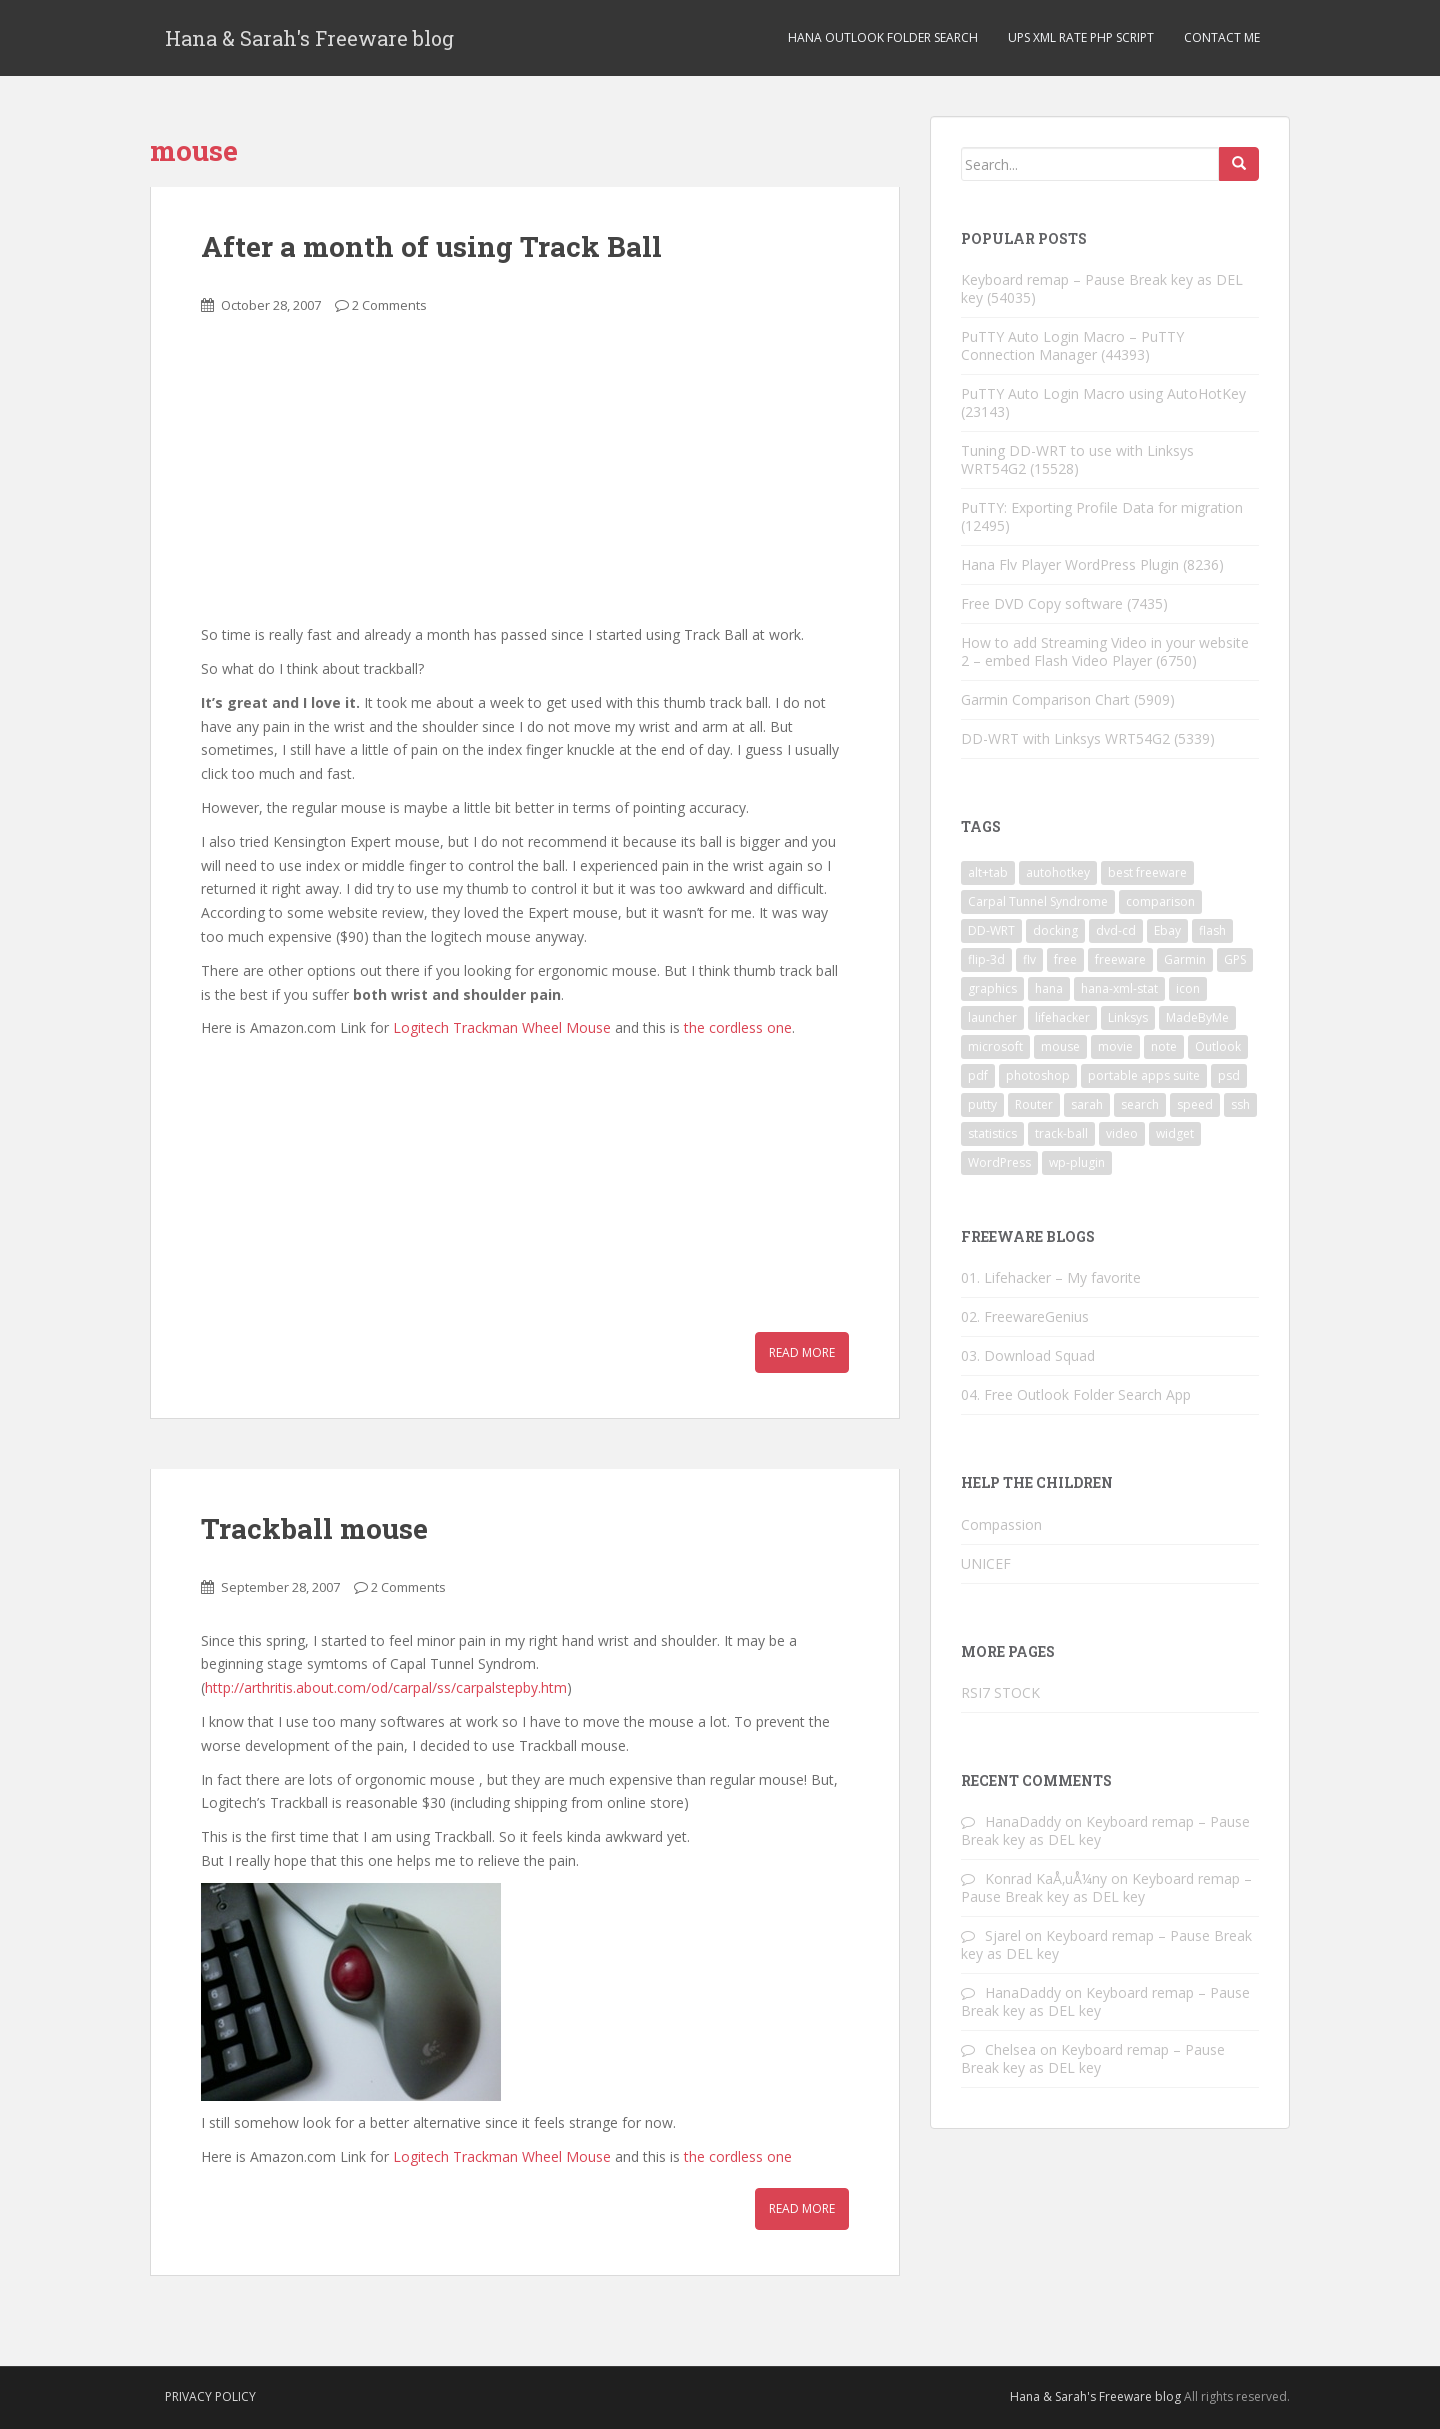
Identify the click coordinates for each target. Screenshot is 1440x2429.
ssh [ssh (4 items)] (1240, 1104)
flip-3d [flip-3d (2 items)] (986, 959)
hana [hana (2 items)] (1049, 988)
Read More (802, 1352)
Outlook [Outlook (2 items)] (1218, 1046)
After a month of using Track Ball (431, 246)
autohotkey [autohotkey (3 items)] (1058, 872)
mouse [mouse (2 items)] (1060, 1046)
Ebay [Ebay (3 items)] (1167, 930)
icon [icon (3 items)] (1188, 988)
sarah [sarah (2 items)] (1087, 1104)
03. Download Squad (1028, 1355)
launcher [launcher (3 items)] (992, 1017)
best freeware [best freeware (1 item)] (1147, 872)
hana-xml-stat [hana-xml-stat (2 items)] (1119, 988)
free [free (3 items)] (1065, 959)
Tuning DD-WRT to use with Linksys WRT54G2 (1077, 459)
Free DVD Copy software (1042, 603)
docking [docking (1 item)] (1055, 930)
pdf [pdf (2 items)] (978, 1075)
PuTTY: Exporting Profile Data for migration (1102, 507)
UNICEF (986, 1563)
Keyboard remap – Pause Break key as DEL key (1102, 288)
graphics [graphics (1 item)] (992, 988)
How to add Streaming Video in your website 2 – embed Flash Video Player (1105, 651)
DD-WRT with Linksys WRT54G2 (1065, 738)
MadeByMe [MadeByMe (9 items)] (1197, 1017)
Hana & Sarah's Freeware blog (309, 38)
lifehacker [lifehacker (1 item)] (1062, 1017)
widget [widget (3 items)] (1175, 1133)
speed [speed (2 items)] (1195, 1104)
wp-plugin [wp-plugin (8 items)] (1077, 1162)
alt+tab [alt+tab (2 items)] (988, 872)
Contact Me (1222, 37)
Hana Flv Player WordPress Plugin (1070, 564)
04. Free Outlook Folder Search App (1076, 1394)
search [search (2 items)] (1140, 1104)
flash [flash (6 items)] (1212, 930)
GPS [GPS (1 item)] (1235, 959)
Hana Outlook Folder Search (883, 37)
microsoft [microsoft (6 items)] (995, 1046)
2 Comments (389, 305)
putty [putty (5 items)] (982, 1104)
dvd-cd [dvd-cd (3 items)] (1116, 930)
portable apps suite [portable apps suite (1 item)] (1144, 1075)
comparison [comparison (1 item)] (1160, 901)
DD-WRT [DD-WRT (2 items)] (991, 930)
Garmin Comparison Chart (1045, 699)
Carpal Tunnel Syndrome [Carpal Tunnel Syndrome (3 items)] (1038, 901)
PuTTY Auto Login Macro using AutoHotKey (1103, 393)
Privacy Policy (210, 2396)
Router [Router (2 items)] (1034, 1104)
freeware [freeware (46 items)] (1120, 959)
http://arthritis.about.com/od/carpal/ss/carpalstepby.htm (386, 1687)
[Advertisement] (351, 481)
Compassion (1001, 1524)
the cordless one (738, 1027)
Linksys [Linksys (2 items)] (1128, 1017)
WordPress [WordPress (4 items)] (999, 1162)
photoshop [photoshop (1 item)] (1038, 1075)
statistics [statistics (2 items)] (992, 1133)
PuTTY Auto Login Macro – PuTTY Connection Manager (1072, 345)
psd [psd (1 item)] (1229, 1075)
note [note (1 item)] (1164, 1046)
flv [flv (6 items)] (1029, 959)
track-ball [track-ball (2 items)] (1061, 1133)
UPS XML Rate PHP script (1081, 37)
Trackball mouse (314, 1528)
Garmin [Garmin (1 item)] (1185, 959)
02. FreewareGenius (1025, 1316)
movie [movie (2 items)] (1115, 1046)
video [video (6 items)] (1122, 1133)
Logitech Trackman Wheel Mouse (502, 1027)
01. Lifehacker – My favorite (1051, 1277)
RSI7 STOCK (1000, 1692)
